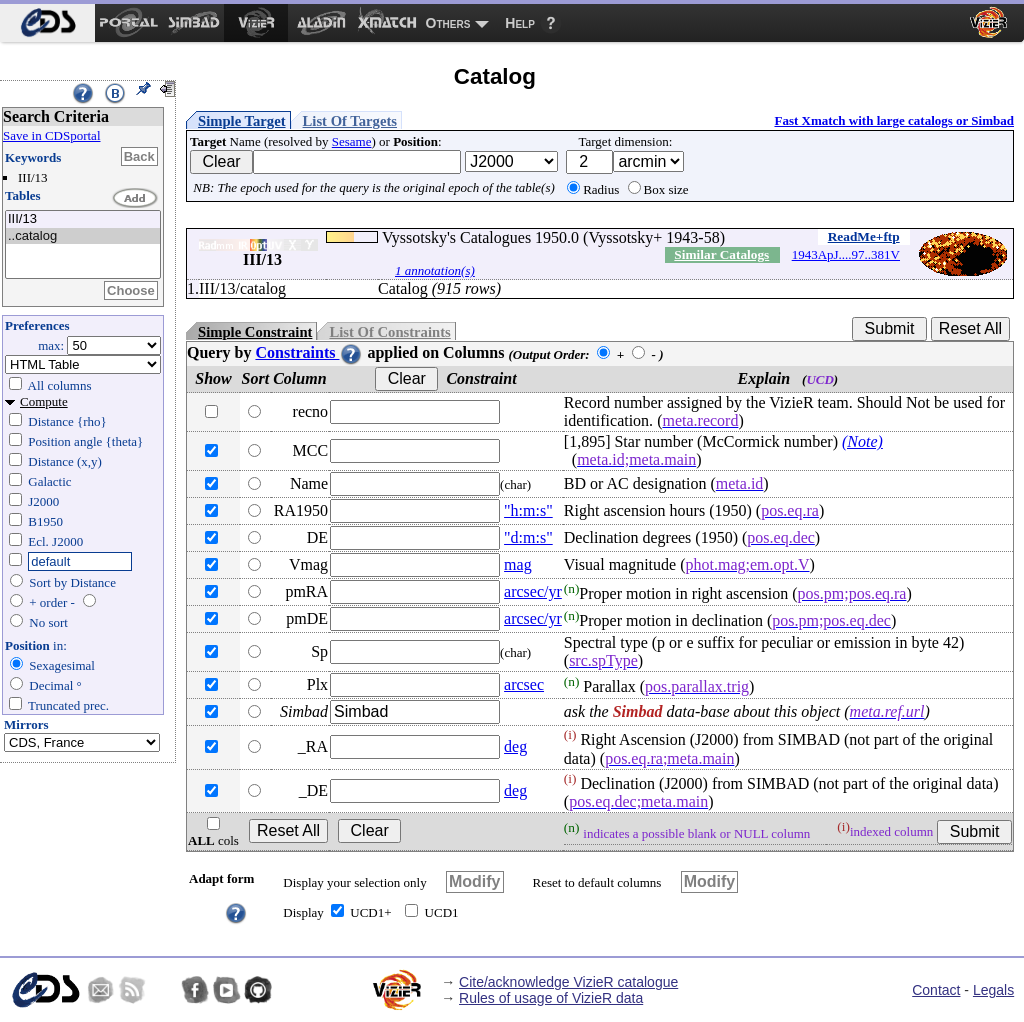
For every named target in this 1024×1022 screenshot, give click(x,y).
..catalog (83, 236)
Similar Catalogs (721, 254)
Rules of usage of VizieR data (551, 998)
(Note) (862, 441)
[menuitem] (47, 23)
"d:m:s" (528, 537)
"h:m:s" (528, 510)
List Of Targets (350, 121)
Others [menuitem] (448, 23)
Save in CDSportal (52, 135)
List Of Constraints (389, 332)
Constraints (309, 352)
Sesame (352, 141)
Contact (936, 990)
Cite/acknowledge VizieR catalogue (568, 982)
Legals (993, 990)
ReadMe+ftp (864, 236)
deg (515, 746)
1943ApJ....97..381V (846, 254)
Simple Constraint (255, 332)
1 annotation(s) (435, 270)
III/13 (83, 219)
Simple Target (242, 121)
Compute (44, 401)
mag (518, 564)
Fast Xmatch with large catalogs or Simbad (894, 120)
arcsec (524, 684)
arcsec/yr (533, 591)
